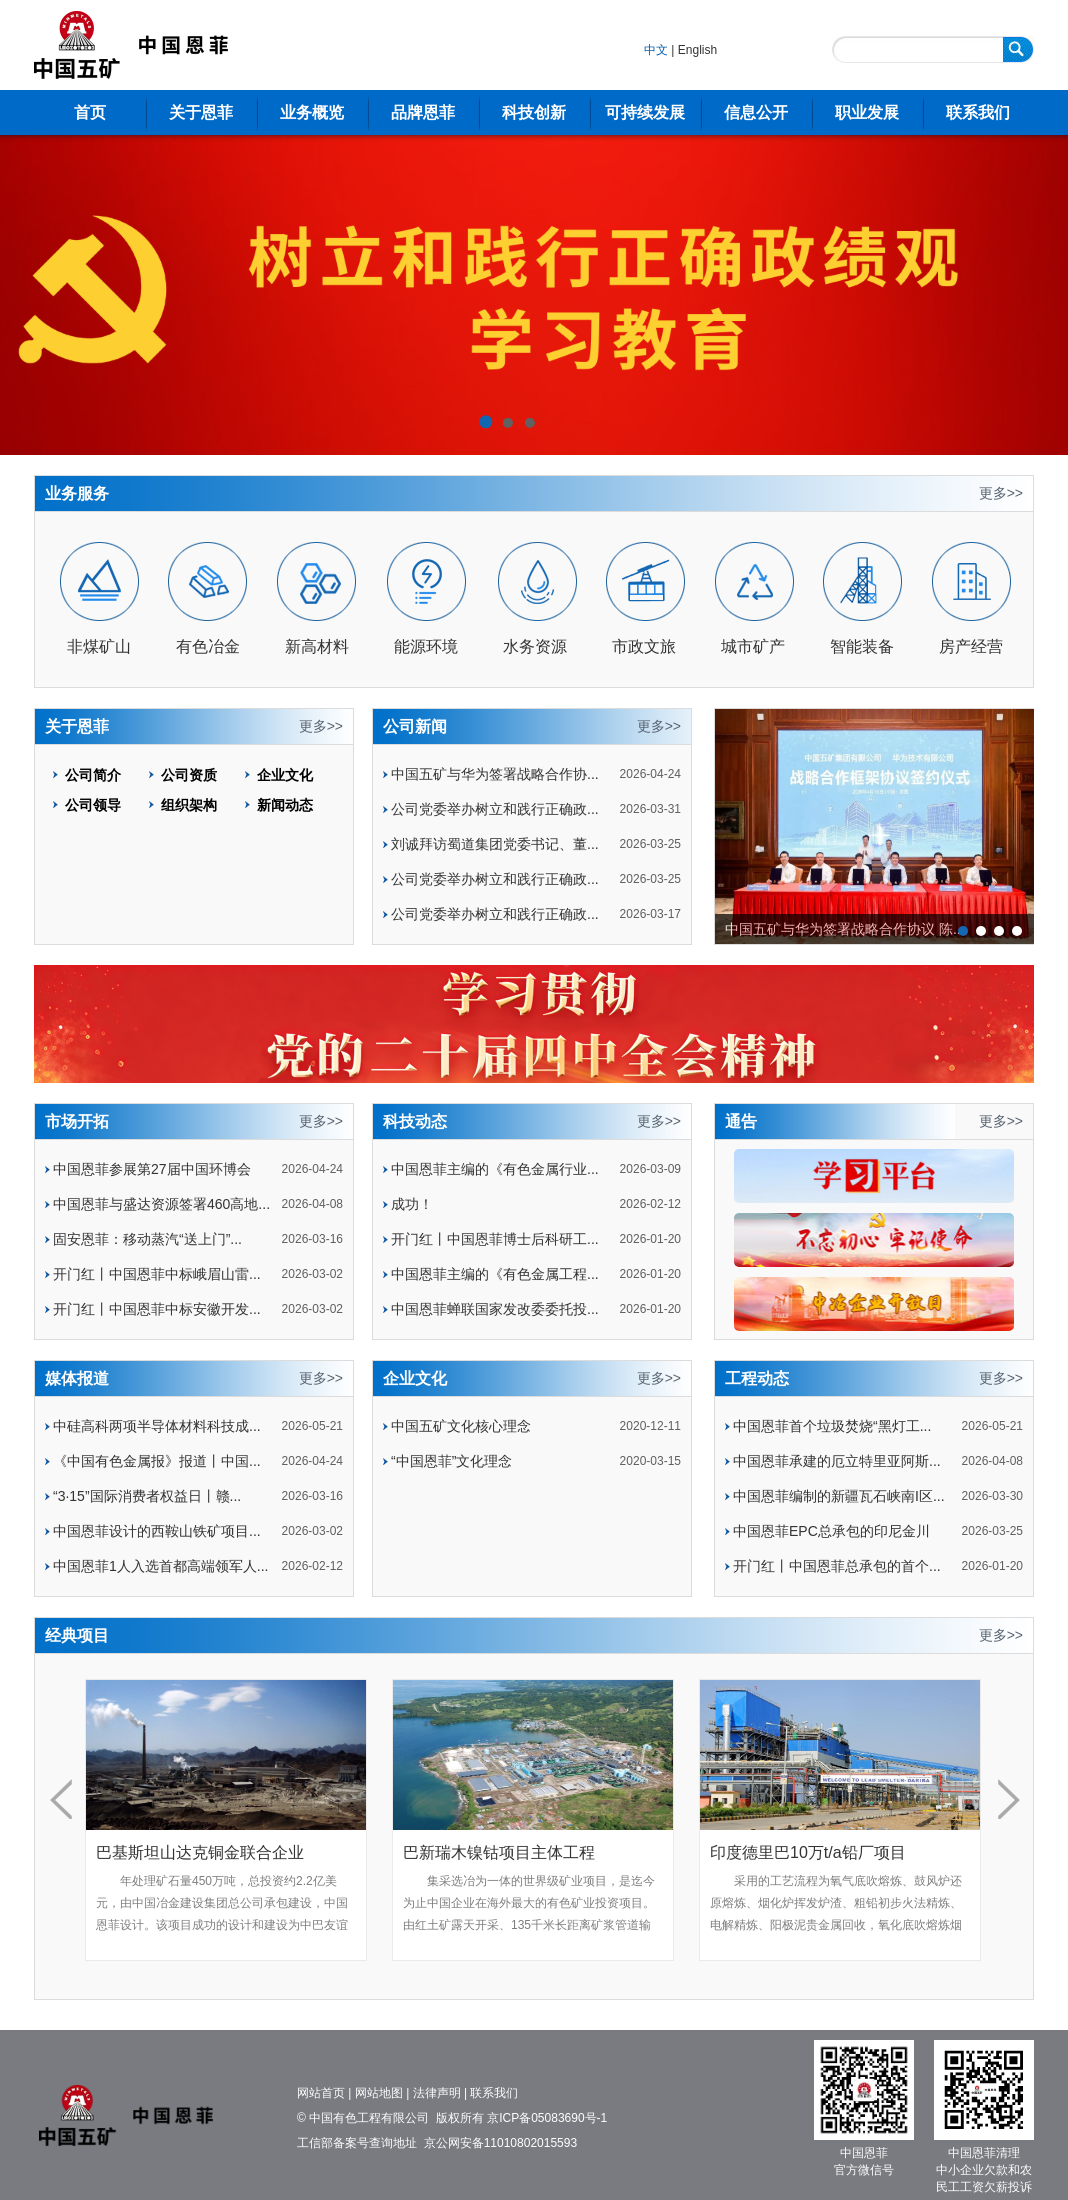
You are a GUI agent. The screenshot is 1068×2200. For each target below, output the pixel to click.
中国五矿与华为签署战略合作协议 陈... (845, 929)
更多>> (1001, 493)
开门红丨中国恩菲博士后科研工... (495, 1239)
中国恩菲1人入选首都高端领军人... (160, 1566)
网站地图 (379, 2093)
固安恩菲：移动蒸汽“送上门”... (147, 1239)
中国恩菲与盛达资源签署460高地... (161, 1204)
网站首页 (321, 2093)
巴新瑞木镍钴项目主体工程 (499, 1852)
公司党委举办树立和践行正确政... (495, 809)
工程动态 (757, 1378)
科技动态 (415, 1121)
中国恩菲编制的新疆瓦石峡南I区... (839, 1496)
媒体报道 (77, 1378)
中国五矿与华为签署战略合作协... (495, 774)
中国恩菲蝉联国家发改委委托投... (495, 1309)
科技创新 (534, 112)
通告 (741, 1121)
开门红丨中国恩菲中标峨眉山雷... (157, 1274)
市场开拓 (77, 1121)
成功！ (412, 1204)
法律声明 (437, 2093)
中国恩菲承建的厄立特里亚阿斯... (837, 1461)
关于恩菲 (201, 112)
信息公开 (756, 112)
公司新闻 (415, 726)
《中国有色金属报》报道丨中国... (157, 1461)
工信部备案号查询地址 (357, 2143)
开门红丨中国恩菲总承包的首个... (837, 1566)
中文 (656, 50)
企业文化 (285, 775)
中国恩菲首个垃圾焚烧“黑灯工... (832, 1426)
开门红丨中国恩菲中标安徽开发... (157, 1309)
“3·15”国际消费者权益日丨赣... (147, 1496)
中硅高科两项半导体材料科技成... (157, 1426)
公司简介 (93, 775)
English (697, 50)
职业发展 (867, 112)
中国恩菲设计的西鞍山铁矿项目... (157, 1531)
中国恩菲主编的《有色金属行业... (495, 1169)
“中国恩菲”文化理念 (451, 1461)
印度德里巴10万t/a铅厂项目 (808, 1852)
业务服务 (77, 493)
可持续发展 (645, 112)
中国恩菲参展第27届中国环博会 (152, 1169)
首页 (90, 112)
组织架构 (189, 805)
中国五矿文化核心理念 (461, 1426)
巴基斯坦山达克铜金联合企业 (200, 1852)
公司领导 (93, 805)
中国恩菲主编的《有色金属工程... (495, 1274)
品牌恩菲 (423, 112)
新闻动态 (285, 805)
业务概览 (312, 112)
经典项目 (77, 1635)
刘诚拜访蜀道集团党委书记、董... (495, 844)
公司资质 (189, 775)
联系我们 (978, 112)
